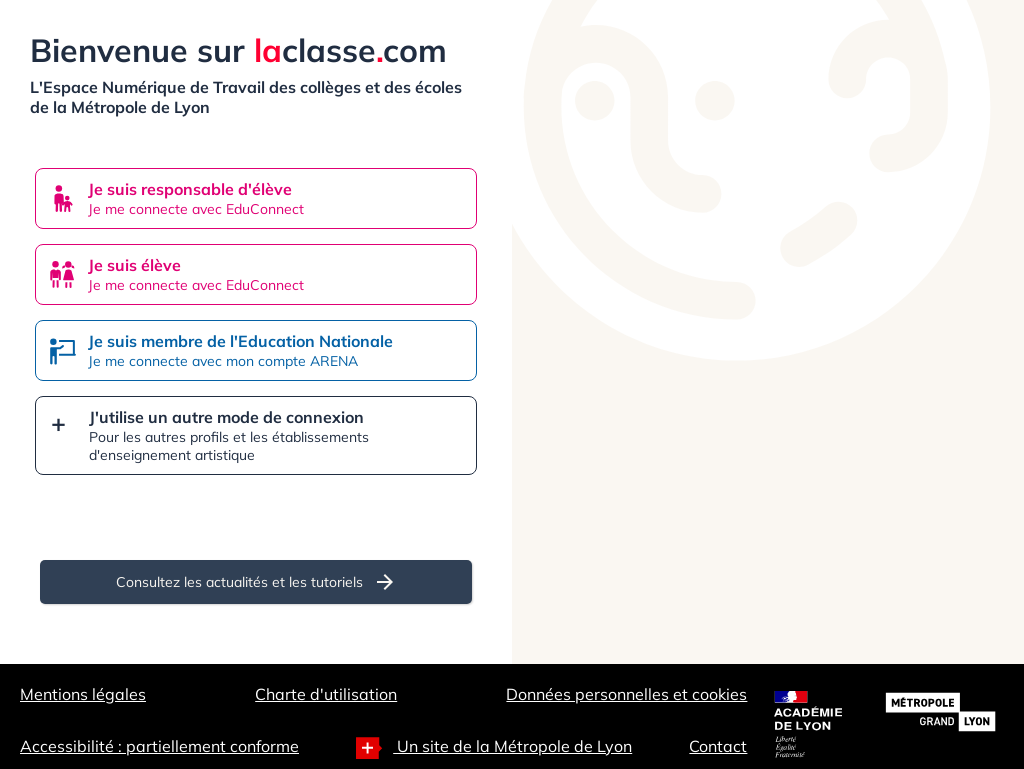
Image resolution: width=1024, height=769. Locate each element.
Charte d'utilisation (326, 694)
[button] (256, 435)
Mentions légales (83, 694)
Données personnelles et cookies (626, 694)
